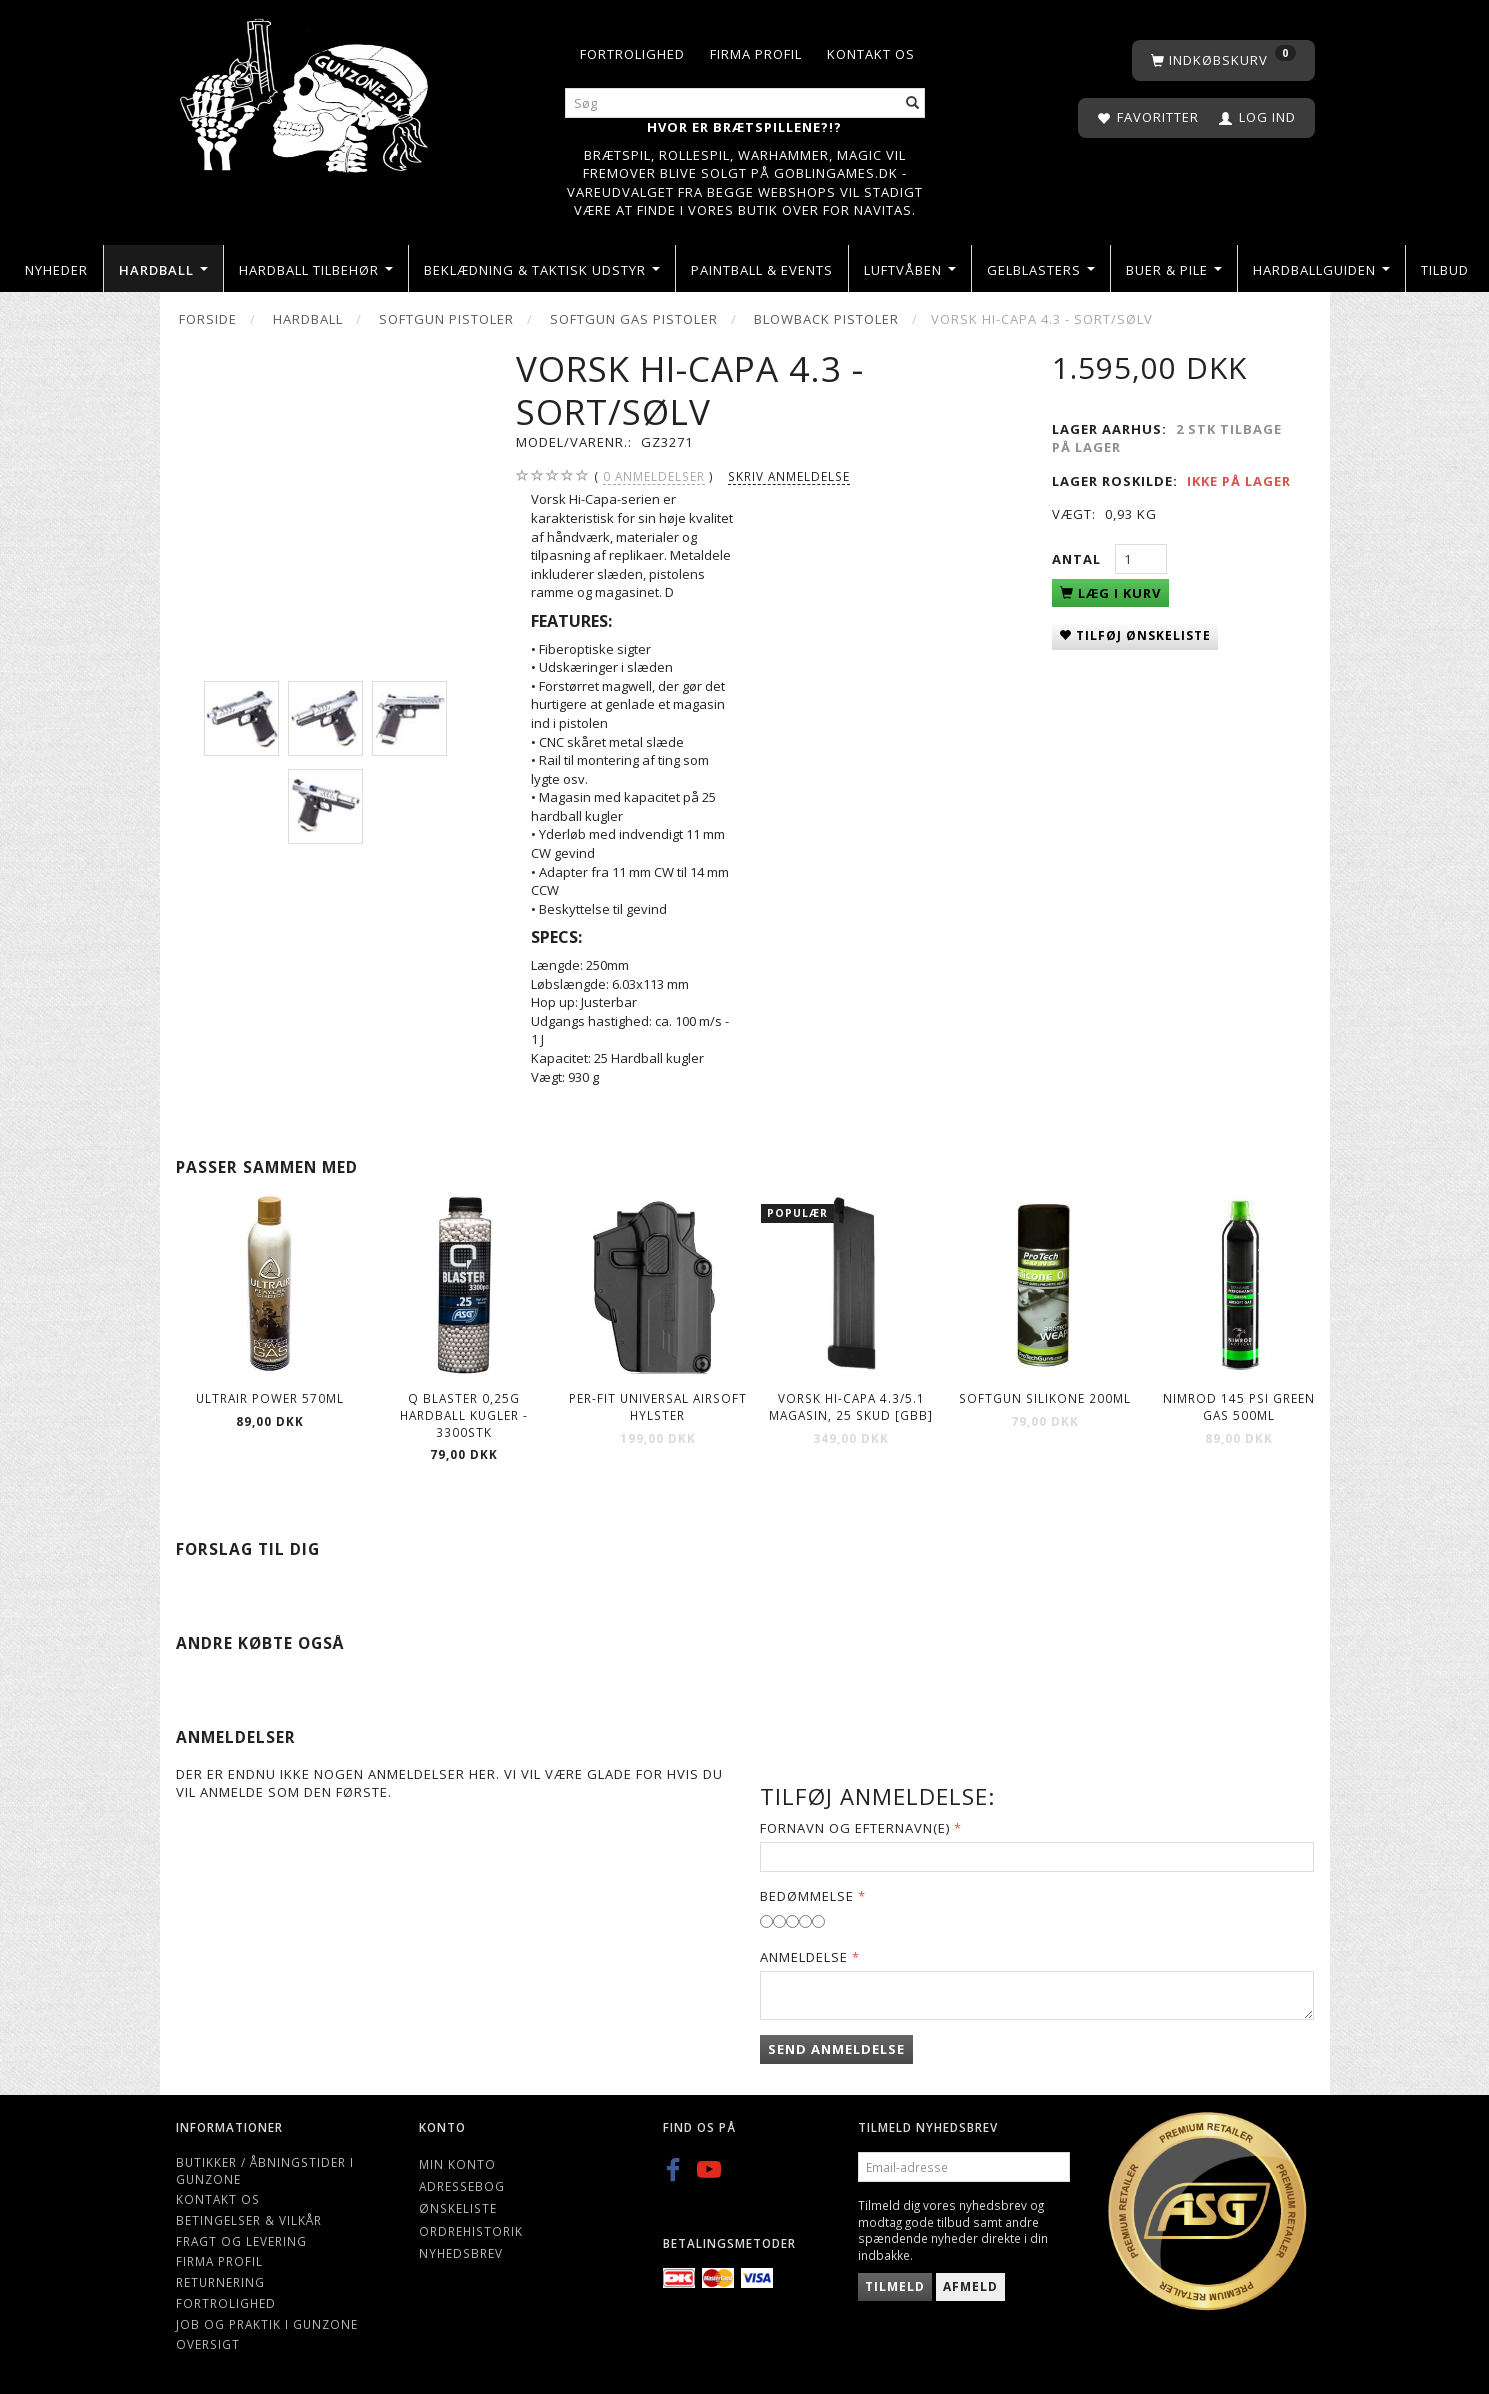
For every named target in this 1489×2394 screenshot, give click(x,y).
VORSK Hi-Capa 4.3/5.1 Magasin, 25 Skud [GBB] (851, 1406)
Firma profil (756, 54)
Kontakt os (871, 54)
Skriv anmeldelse (789, 476)
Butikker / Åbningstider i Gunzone (265, 2170)
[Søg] (913, 103)
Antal (1078, 559)
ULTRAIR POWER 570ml (270, 1398)
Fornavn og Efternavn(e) (855, 1828)
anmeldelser (654, 476)
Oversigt (208, 2344)
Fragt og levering (241, 2241)
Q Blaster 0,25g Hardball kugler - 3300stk (464, 1414)
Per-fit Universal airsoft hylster (658, 1406)
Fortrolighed (632, 54)
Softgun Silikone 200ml (1045, 1398)
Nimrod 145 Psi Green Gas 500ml (1239, 1406)
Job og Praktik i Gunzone (267, 2324)
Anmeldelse (804, 1957)
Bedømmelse (807, 1896)
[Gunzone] (306, 90)
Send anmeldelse (836, 2049)
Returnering (220, 2282)
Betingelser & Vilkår (249, 2220)
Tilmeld (895, 2286)
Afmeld (970, 2286)
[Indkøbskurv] (1223, 60)
